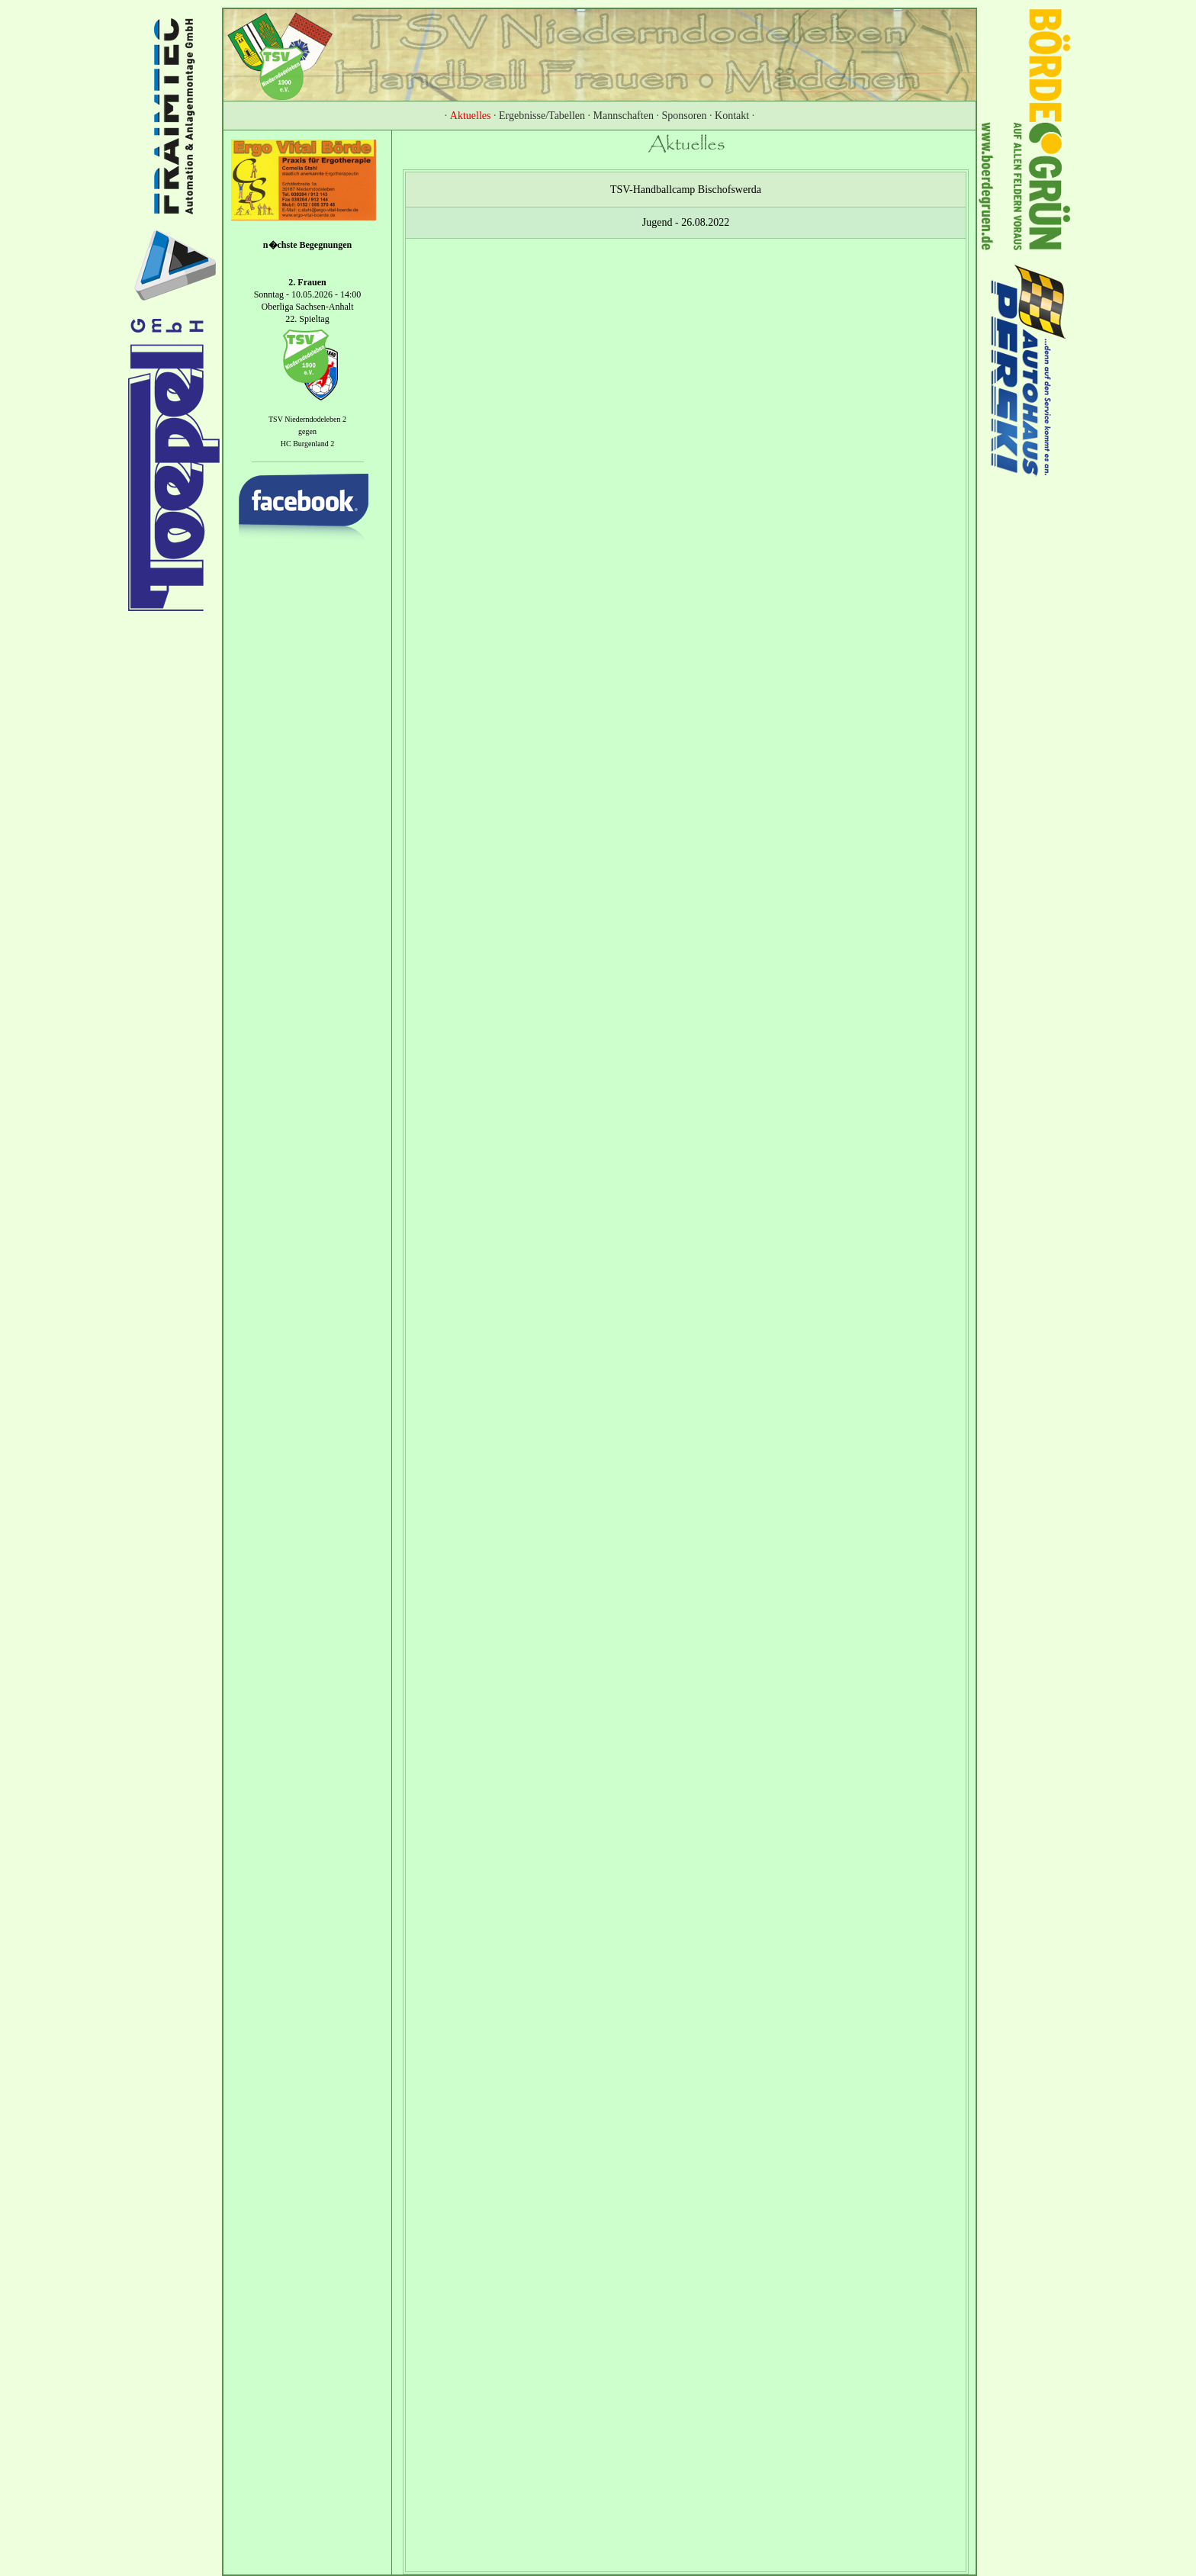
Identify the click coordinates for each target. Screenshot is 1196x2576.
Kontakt (732, 115)
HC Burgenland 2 (307, 443)
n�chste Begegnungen (307, 245)
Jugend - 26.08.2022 (685, 222)
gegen (307, 431)
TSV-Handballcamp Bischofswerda (685, 189)
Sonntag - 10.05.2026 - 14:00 (308, 294)
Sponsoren (683, 115)
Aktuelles (470, 115)
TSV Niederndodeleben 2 (307, 419)
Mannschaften (623, 115)
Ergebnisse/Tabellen (542, 115)
